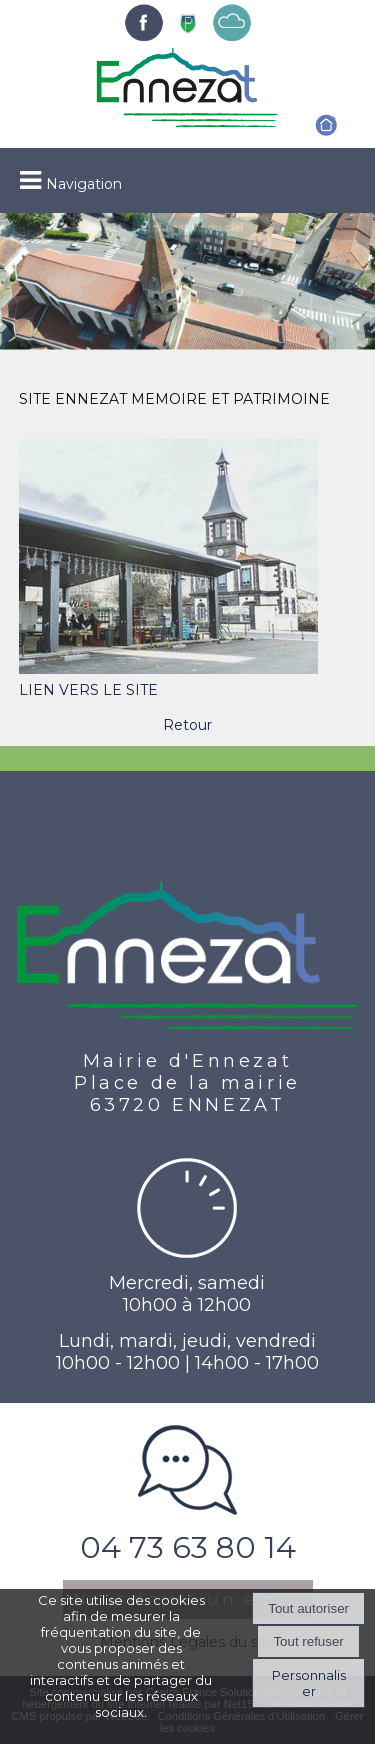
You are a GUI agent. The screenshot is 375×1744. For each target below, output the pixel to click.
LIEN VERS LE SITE (88, 690)
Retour (187, 725)
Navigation (84, 184)
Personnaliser (309, 1683)
